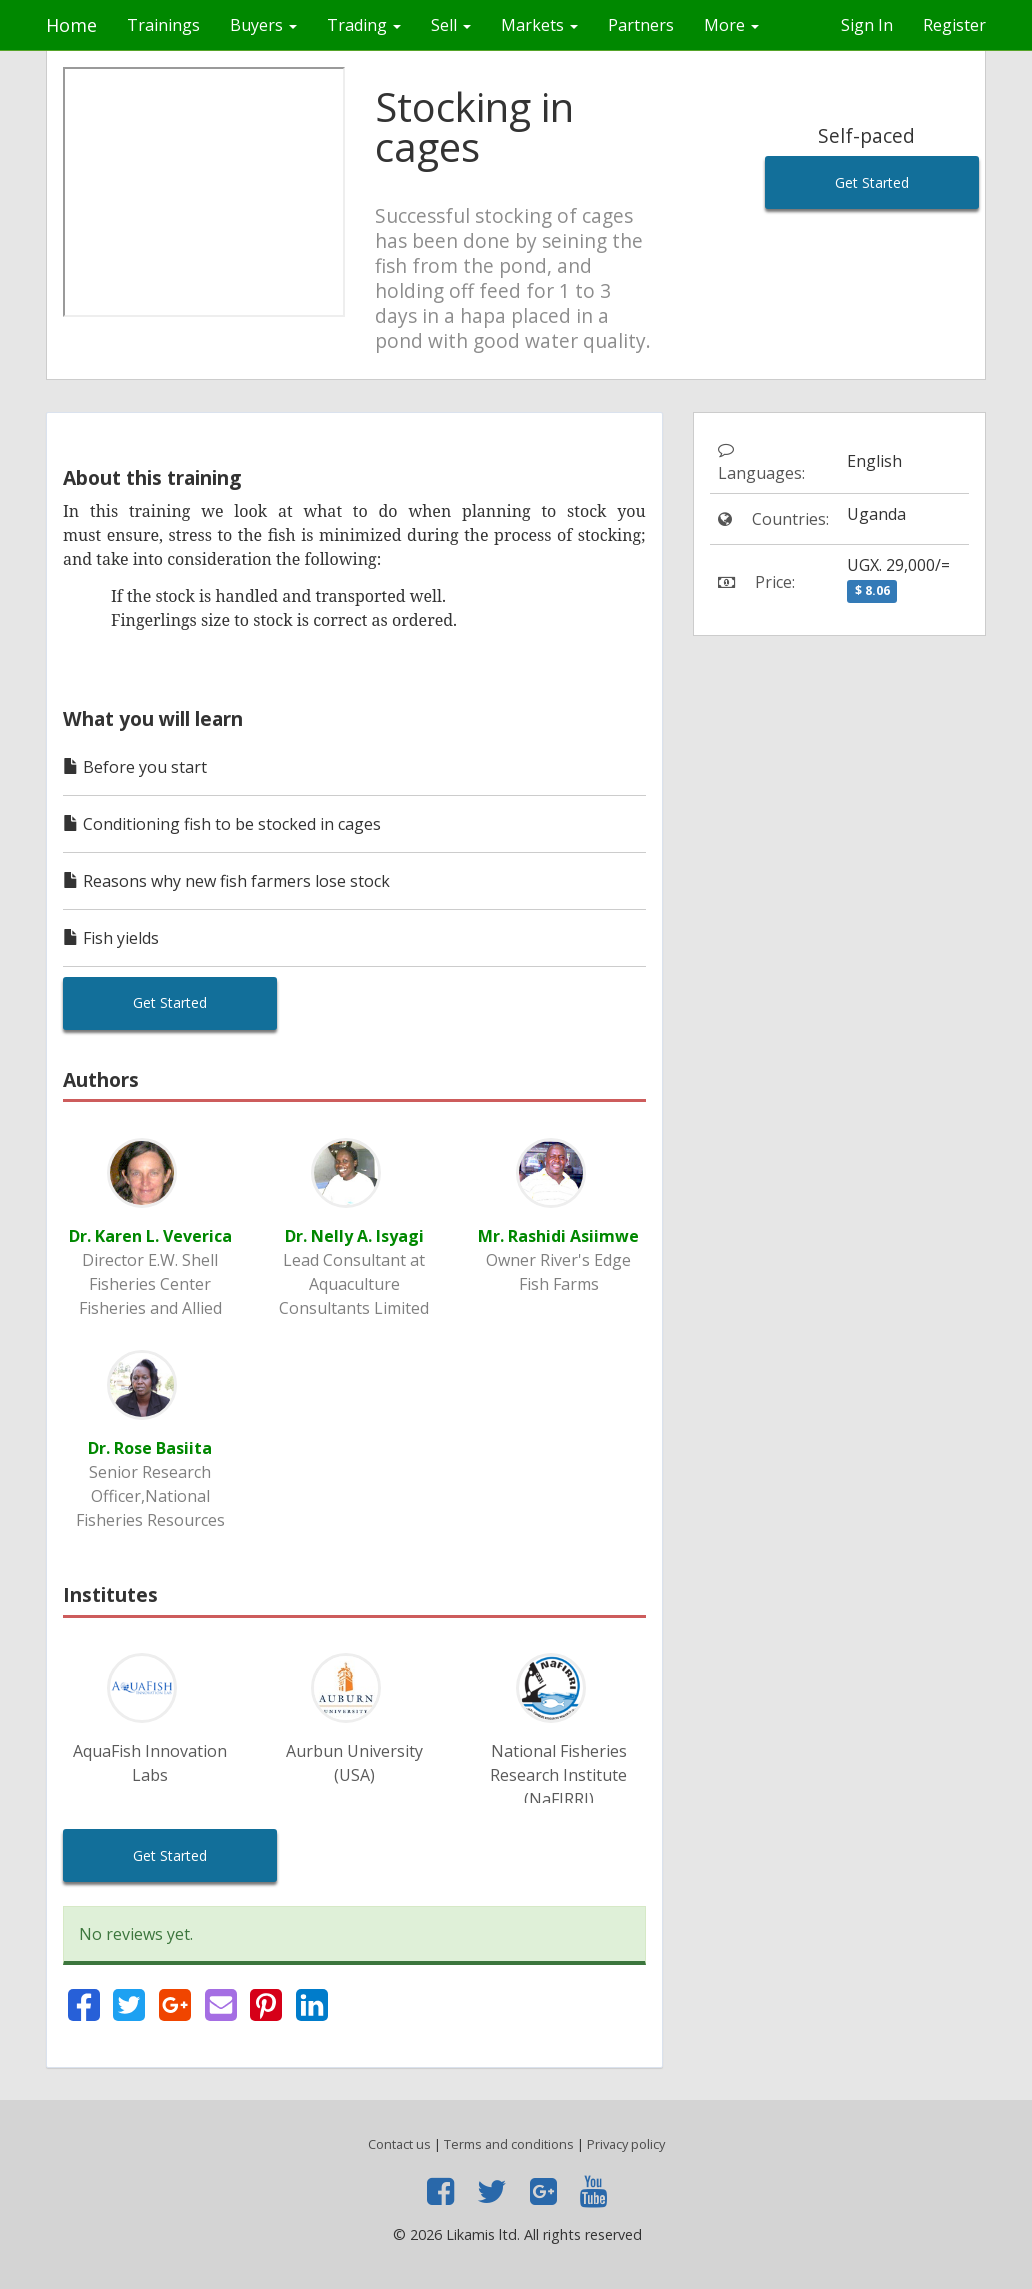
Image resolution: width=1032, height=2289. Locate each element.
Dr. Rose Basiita (150, 1448)
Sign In (867, 25)
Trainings (163, 25)
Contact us (399, 2144)
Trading (364, 25)
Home (71, 25)
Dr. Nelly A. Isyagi (354, 1236)
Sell (451, 25)
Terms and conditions (509, 2144)
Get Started (872, 182)
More (731, 25)
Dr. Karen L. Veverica (150, 1236)
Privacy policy (626, 2144)
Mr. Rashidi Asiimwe (558, 1236)
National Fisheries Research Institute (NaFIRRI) (558, 1775)
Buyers (263, 25)
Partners (641, 25)
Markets (539, 25)
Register (954, 25)
